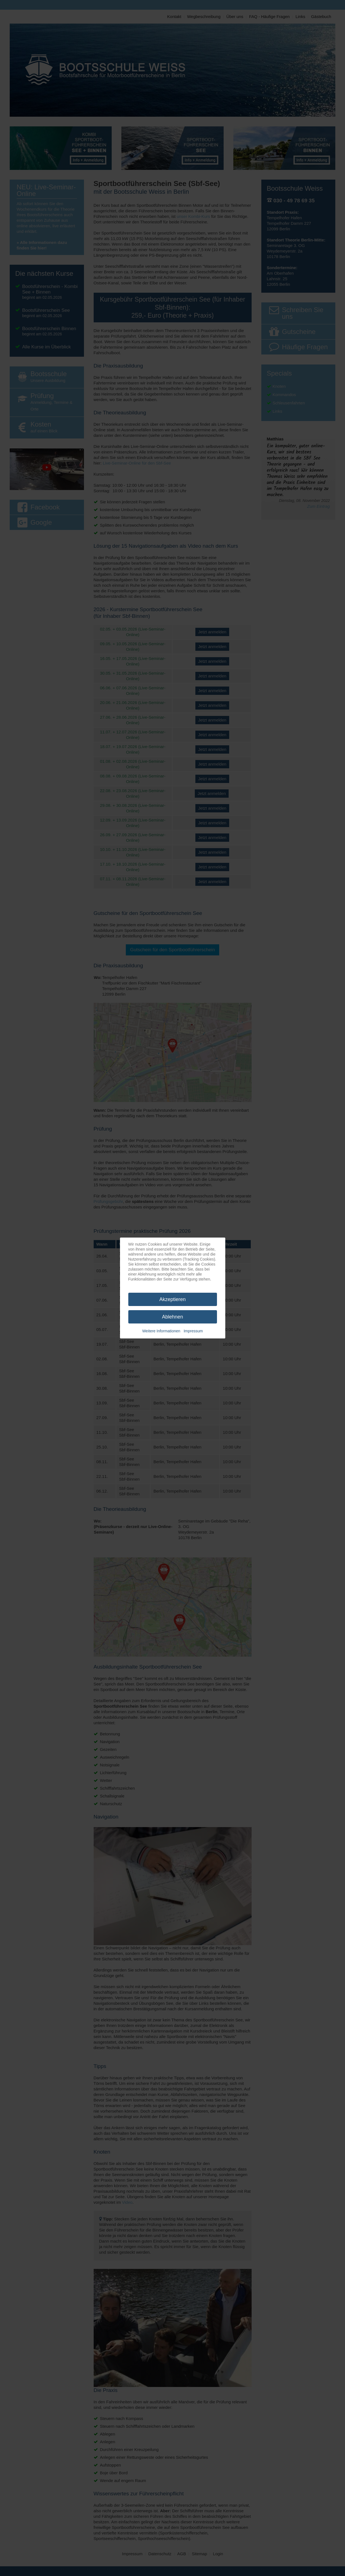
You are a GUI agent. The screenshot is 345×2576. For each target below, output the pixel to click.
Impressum (193, 1331)
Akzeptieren (172, 1299)
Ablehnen (172, 1317)
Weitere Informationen (161, 1331)
